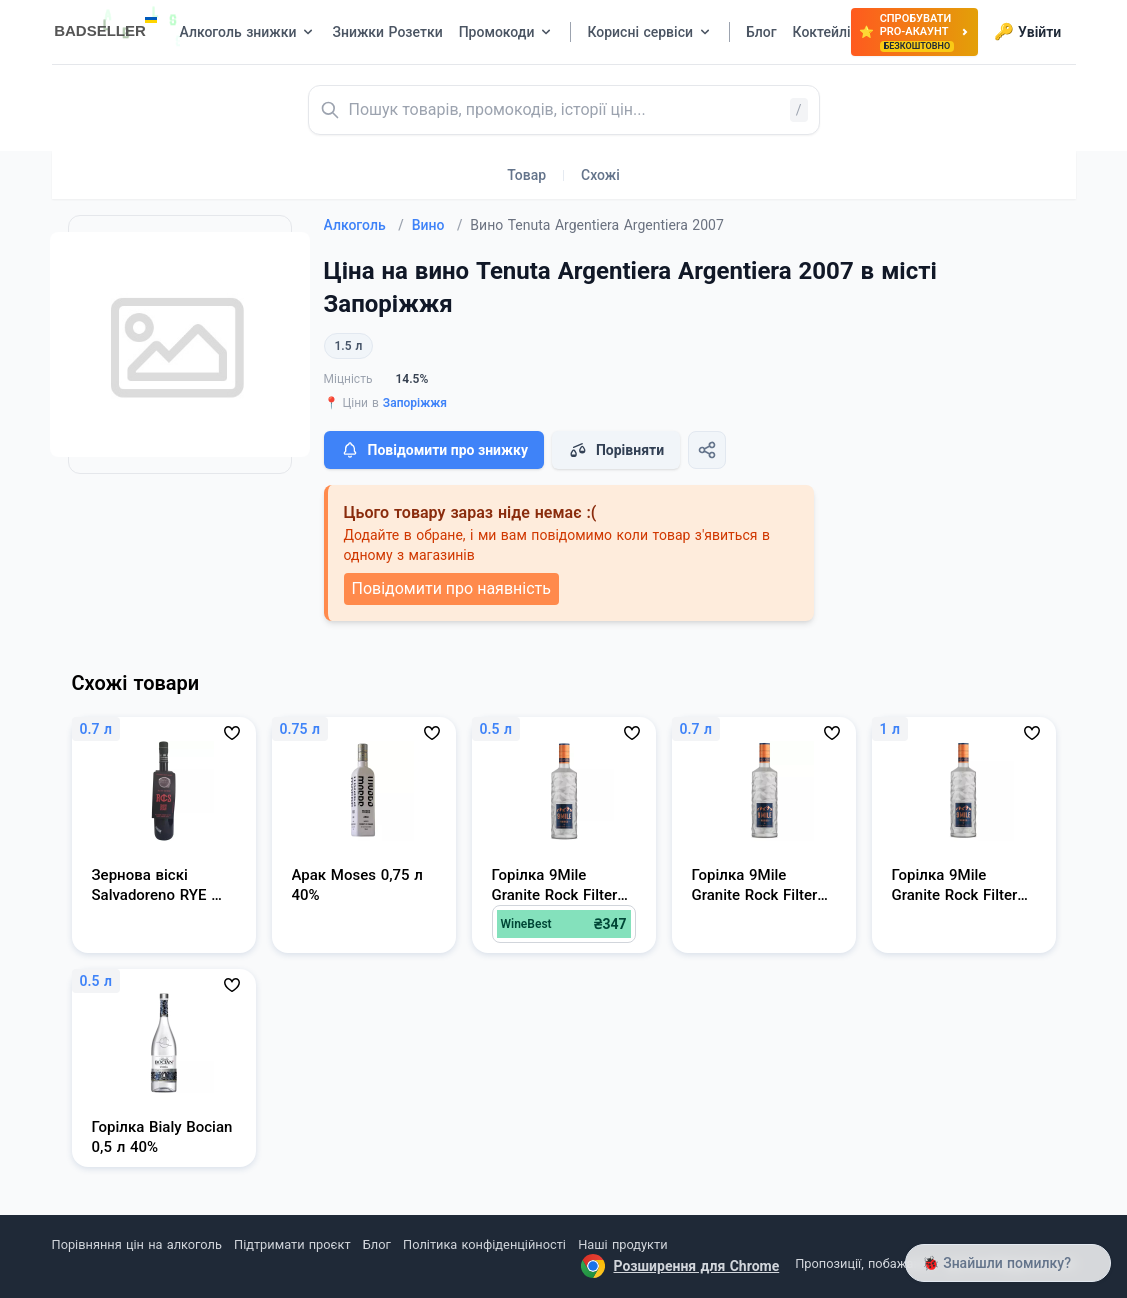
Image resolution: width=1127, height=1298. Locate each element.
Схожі (600, 175)
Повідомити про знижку (434, 450)
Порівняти (616, 450)
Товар (526, 175)
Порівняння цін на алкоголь (137, 1244)
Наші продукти (622, 1244)
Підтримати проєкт (292, 1244)
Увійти (1027, 32)
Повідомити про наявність (451, 588)
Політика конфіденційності (484, 1244)
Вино (437, 225)
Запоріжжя (415, 403)
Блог (377, 1244)
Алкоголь (364, 225)
